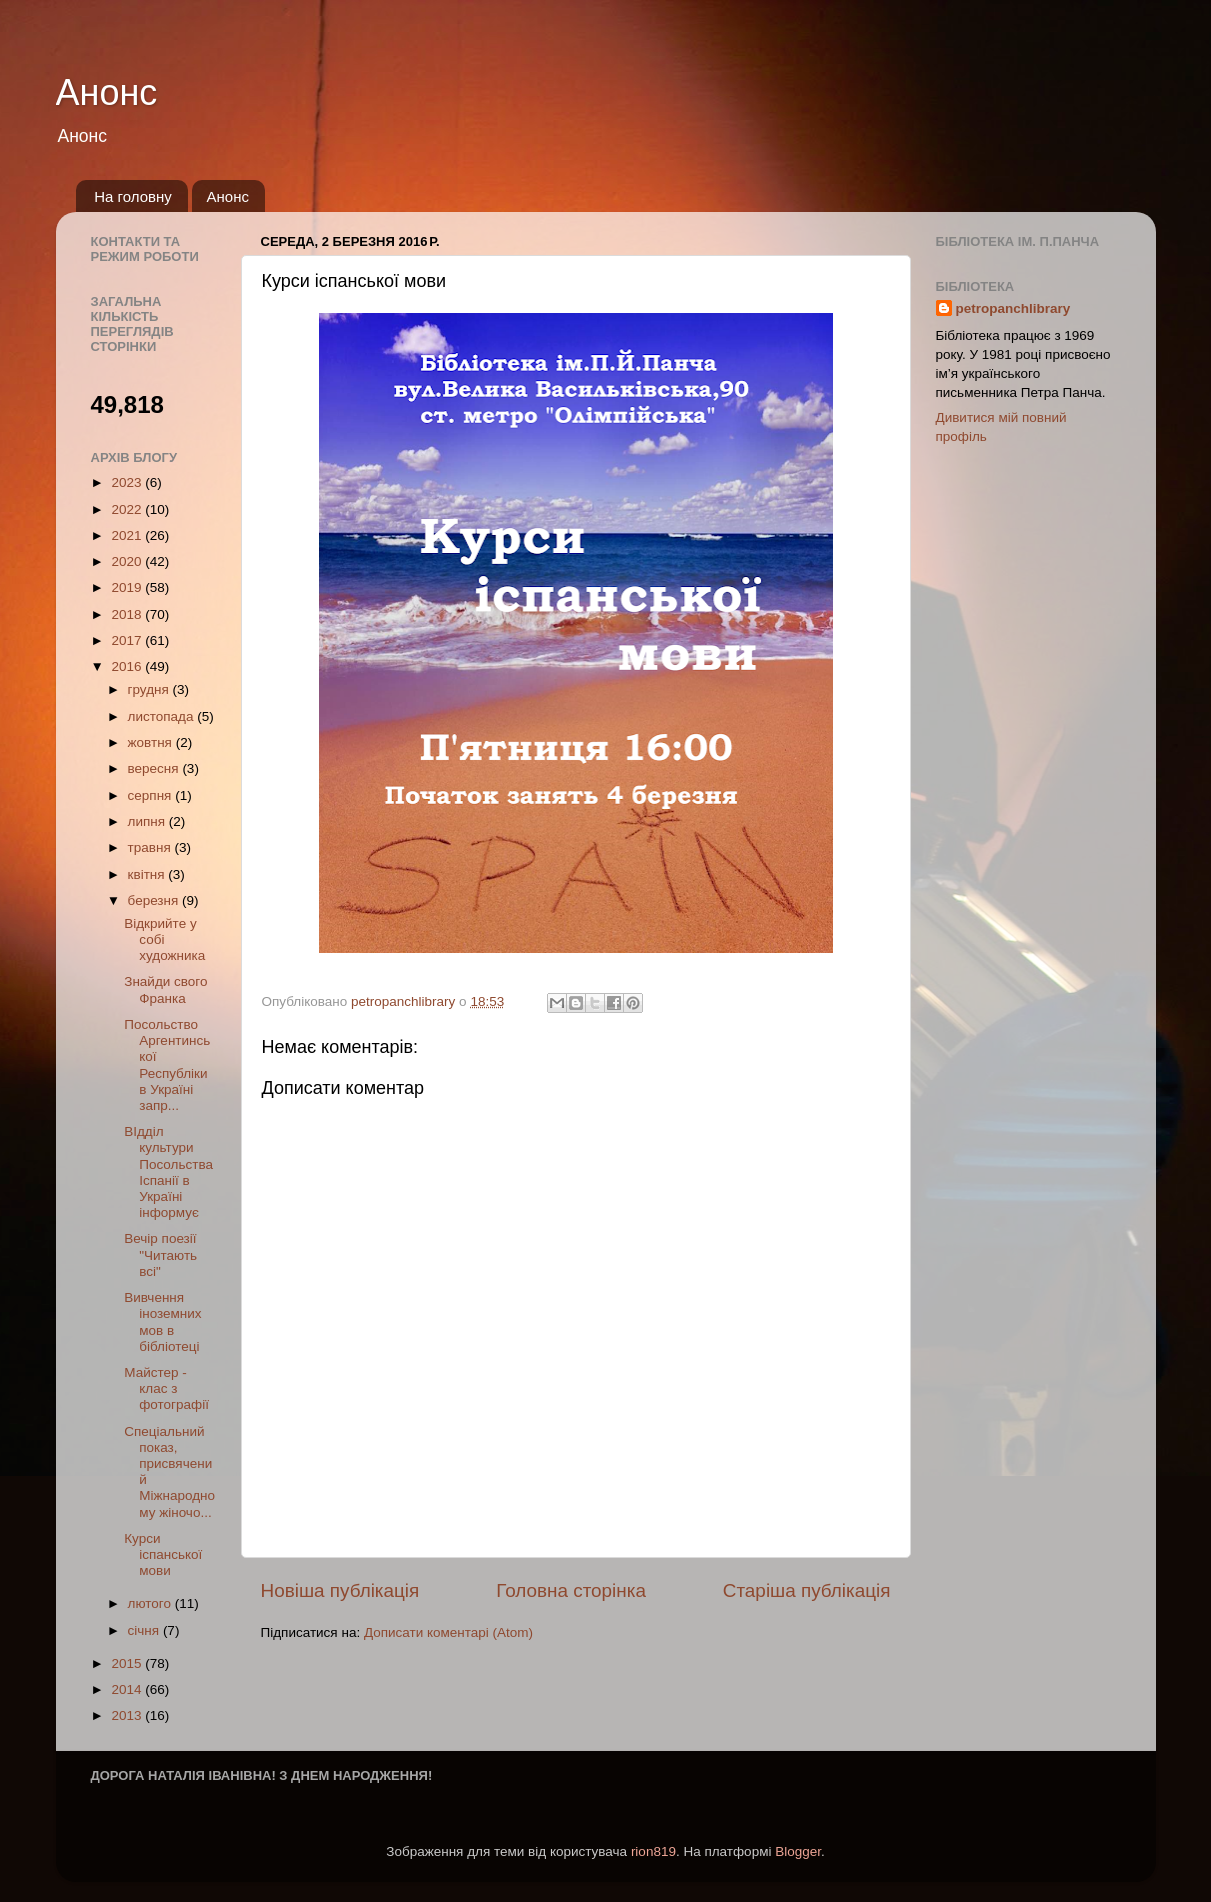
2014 (128, 1689)
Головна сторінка (571, 1590)
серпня (152, 795)
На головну (133, 196)
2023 (128, 482)
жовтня (152, 742)
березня (155, 900)
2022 (128, 509)
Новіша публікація (340, 1590)
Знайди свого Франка (165, 989)
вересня (155, 768)
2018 (128, 614)
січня (145, 1630)
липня (148, 821)
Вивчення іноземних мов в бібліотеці (162, 1322)
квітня (148, 874)
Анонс (107, 92)
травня (151, 847)
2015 (128, 1663)
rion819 (653, 1851)
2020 (128, 561)
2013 (128, 1715)
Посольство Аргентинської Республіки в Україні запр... (167, 1065)
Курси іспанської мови (163, 1554)
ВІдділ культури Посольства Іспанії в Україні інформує (168, 1172)
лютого (151, 1603)
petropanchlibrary (1013, 308)
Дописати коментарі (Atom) (448, 1632)
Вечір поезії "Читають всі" (160, 1254)
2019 (128, 587)
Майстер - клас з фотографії (166, 1388)
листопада (163, 716)
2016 (128, 666)
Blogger (798, 1851)
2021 (128, 535)
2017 (128, 640)
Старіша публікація (807, 1590)
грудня (150, 689)
